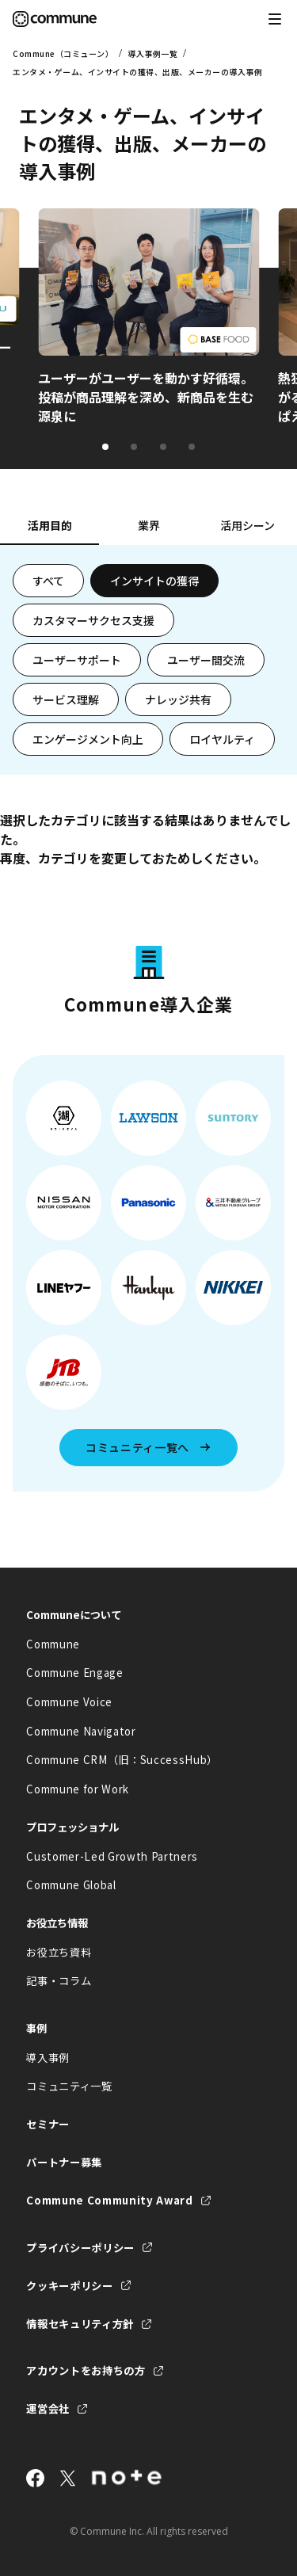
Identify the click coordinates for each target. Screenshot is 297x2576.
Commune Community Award (109, 2200)
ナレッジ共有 (178, 699)
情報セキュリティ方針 (80, 2323)
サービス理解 (65, 699)
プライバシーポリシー (80, 2247)
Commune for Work (77, 1789)
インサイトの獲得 (154, 581)
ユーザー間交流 (206, 660)
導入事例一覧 (152, 53)
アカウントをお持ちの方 (85, 2370)
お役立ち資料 (58, 1952)
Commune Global (71, 1884)
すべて (48, 581)
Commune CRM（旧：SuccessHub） (122, 1759)
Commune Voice (69, 1701)
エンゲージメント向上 (87, 739)
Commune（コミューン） (63, 53)
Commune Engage (74, 1672)
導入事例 (48, 2057)
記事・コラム (58, 1980)
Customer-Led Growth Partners (112, 1856)
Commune (53, 1644)
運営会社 (48, 2408)
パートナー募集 (64, 2162)
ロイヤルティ (222, 739)
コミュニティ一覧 (69, 2086)
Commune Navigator (80, 1731)
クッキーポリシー (69, 2285)
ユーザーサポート (76, 660)
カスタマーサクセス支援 (93, 620)
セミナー (48, 2124)
